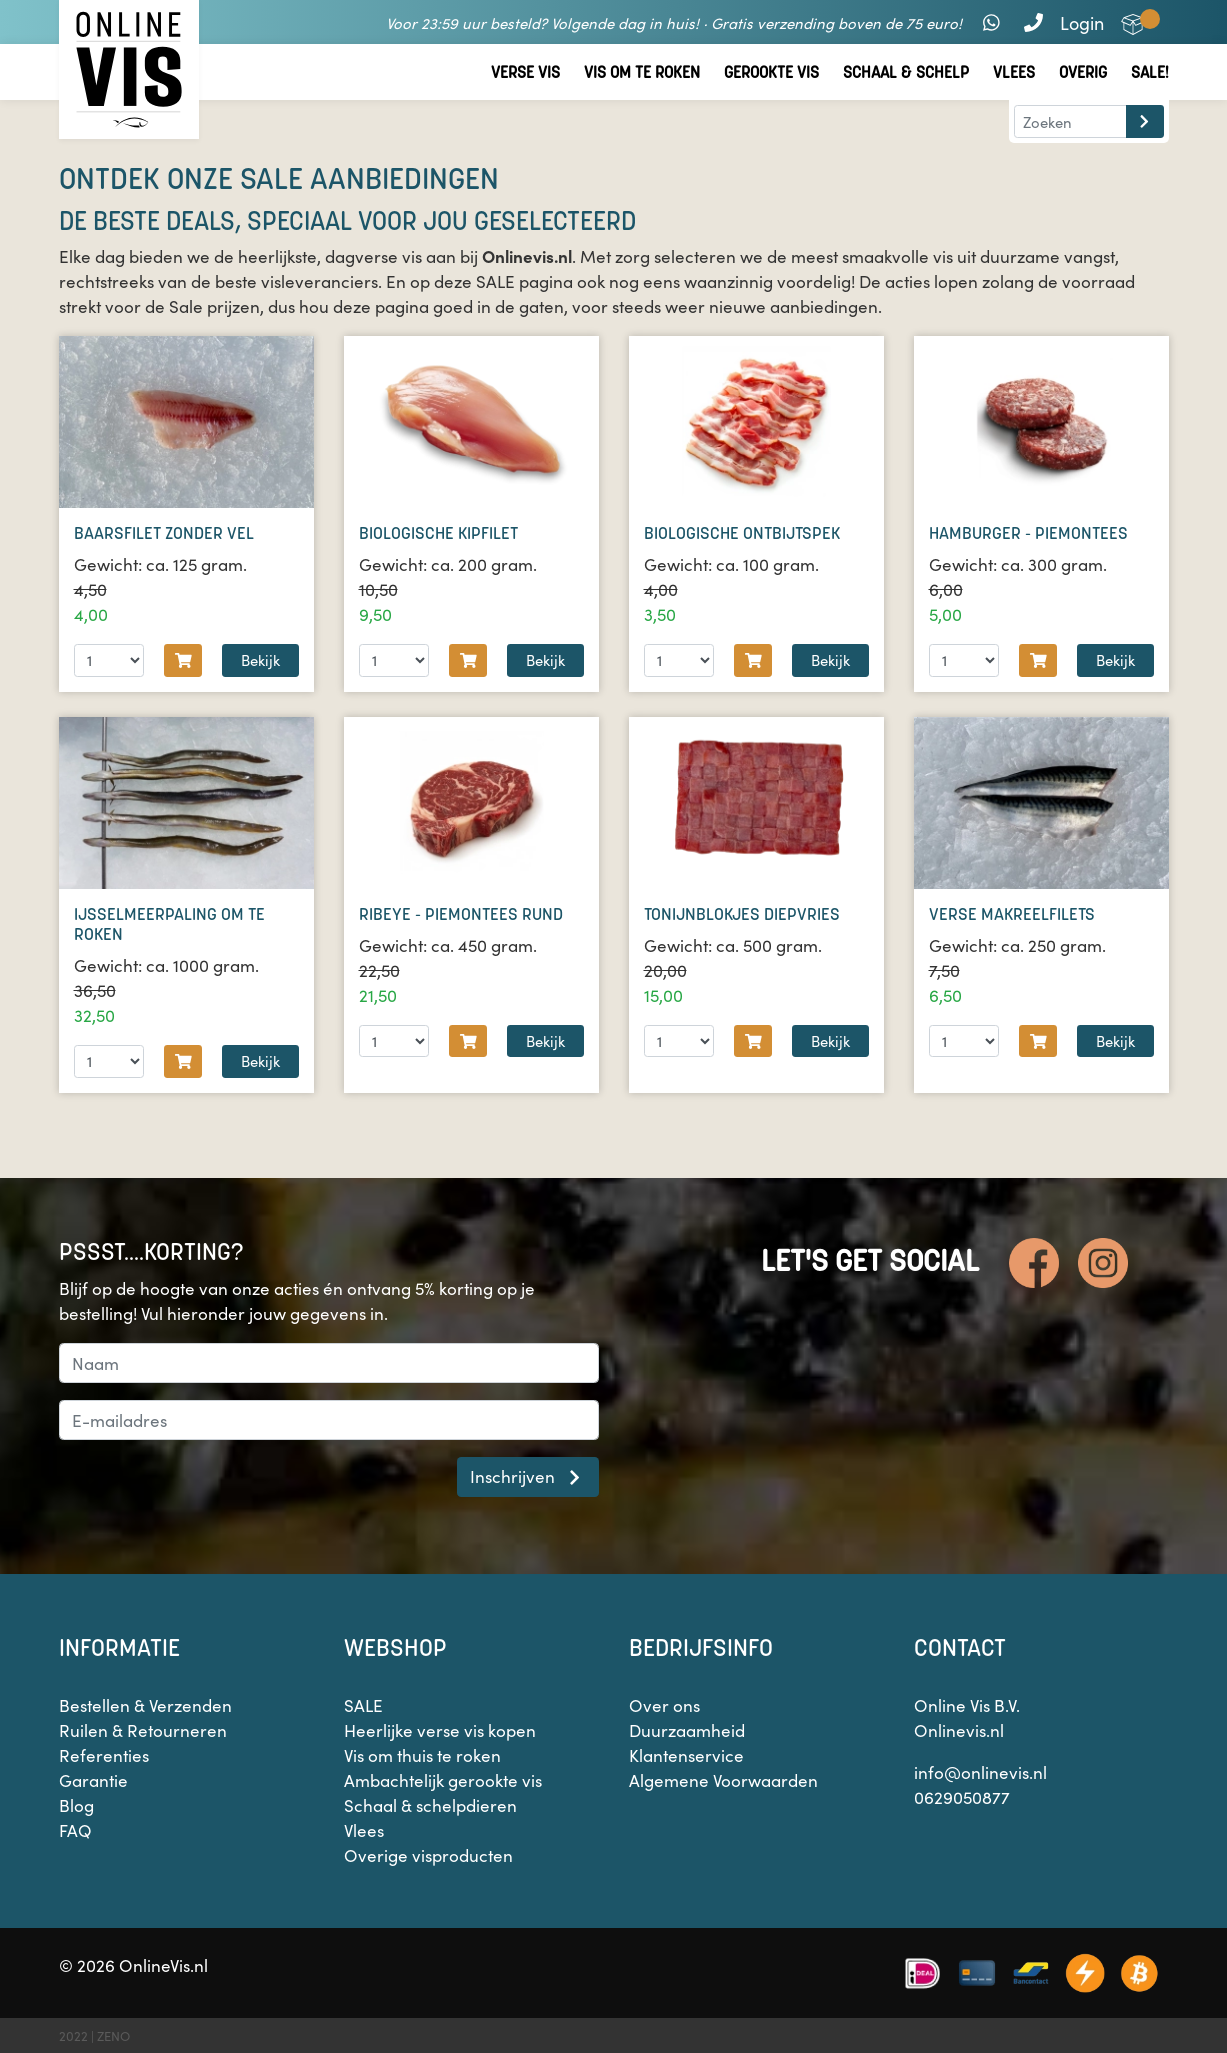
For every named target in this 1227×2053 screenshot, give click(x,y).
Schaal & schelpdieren (430, 1805)
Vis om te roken (642, 72)
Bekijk (260, 659)
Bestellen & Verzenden (145, 1705)
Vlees (1014, 72)
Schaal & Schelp (906, 72)
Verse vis (525, 72)
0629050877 (962, 1797)
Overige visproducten (428, 1855)
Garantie (93, 1780)
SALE (363, 1705)
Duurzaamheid (687, 1730)
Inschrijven (527, 1476)
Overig (1083, 72)
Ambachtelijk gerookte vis (443, 1780)
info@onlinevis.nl (980, 1772)
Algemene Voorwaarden (723, 1780)
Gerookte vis (771, 72)
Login (1082, 22)
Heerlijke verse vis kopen (440, 1730)
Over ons (664, 1705)
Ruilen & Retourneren (143, 1730)
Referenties (104, 1755)
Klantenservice (686, 1755)
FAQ (75, 1830)
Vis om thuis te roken (422, 1755)
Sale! (1150, 72)
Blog (76, 1805)
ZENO (113, 2035)
